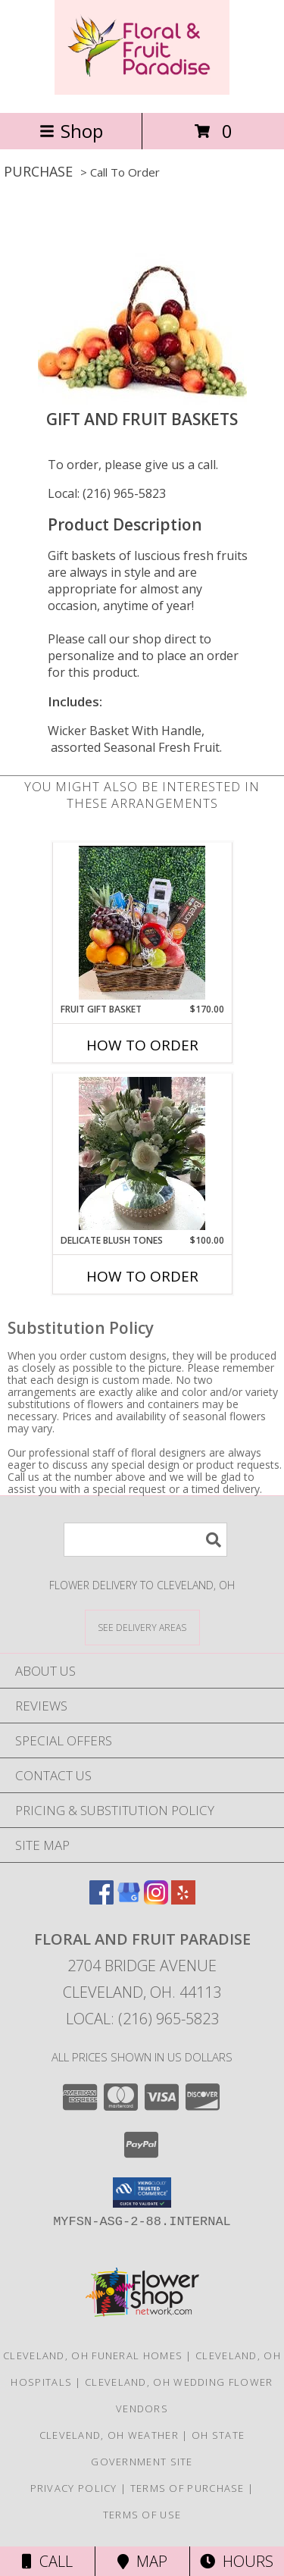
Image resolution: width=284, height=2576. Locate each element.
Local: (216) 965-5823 (107, 493)
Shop (71, 130)
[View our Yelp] (183, 1899)
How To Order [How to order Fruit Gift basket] (142, 1045)
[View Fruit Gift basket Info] (142, 923)
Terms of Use (142, 2514)
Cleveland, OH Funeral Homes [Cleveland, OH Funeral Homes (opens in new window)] (93, 2355)
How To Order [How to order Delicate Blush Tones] (142, 1276)
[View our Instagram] (156, 1899)
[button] (142, 2192)
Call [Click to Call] (47, 2561)
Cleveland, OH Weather (109, 2435)
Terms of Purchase (187, 2488)
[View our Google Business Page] (129, 1899)
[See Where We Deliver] (142, 1627)
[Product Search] (145, 1540)
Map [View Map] (142, 2561)
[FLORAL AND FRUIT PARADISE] (142, 90)
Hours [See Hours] (236, 2561)
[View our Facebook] (101, 1899)
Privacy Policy (73, 2488)
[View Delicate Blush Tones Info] (142, 1153)
